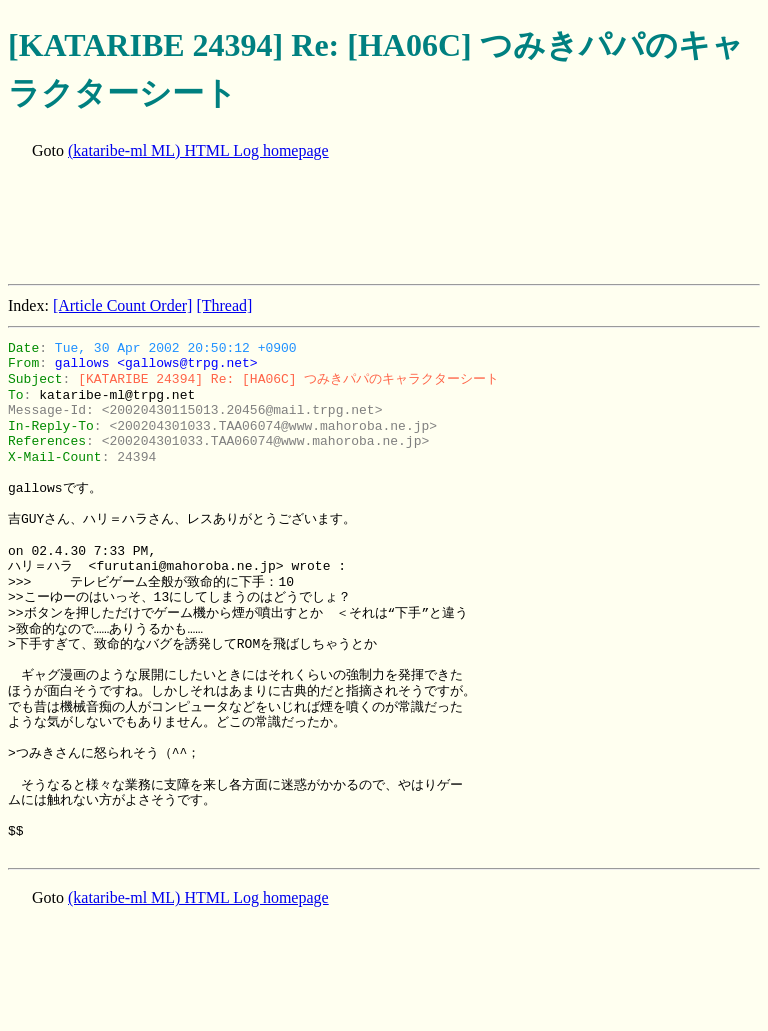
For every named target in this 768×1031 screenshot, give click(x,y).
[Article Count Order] (123, 305)
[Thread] (224, 305)
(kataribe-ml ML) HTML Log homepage (198, 150)
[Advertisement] (372, 224)
